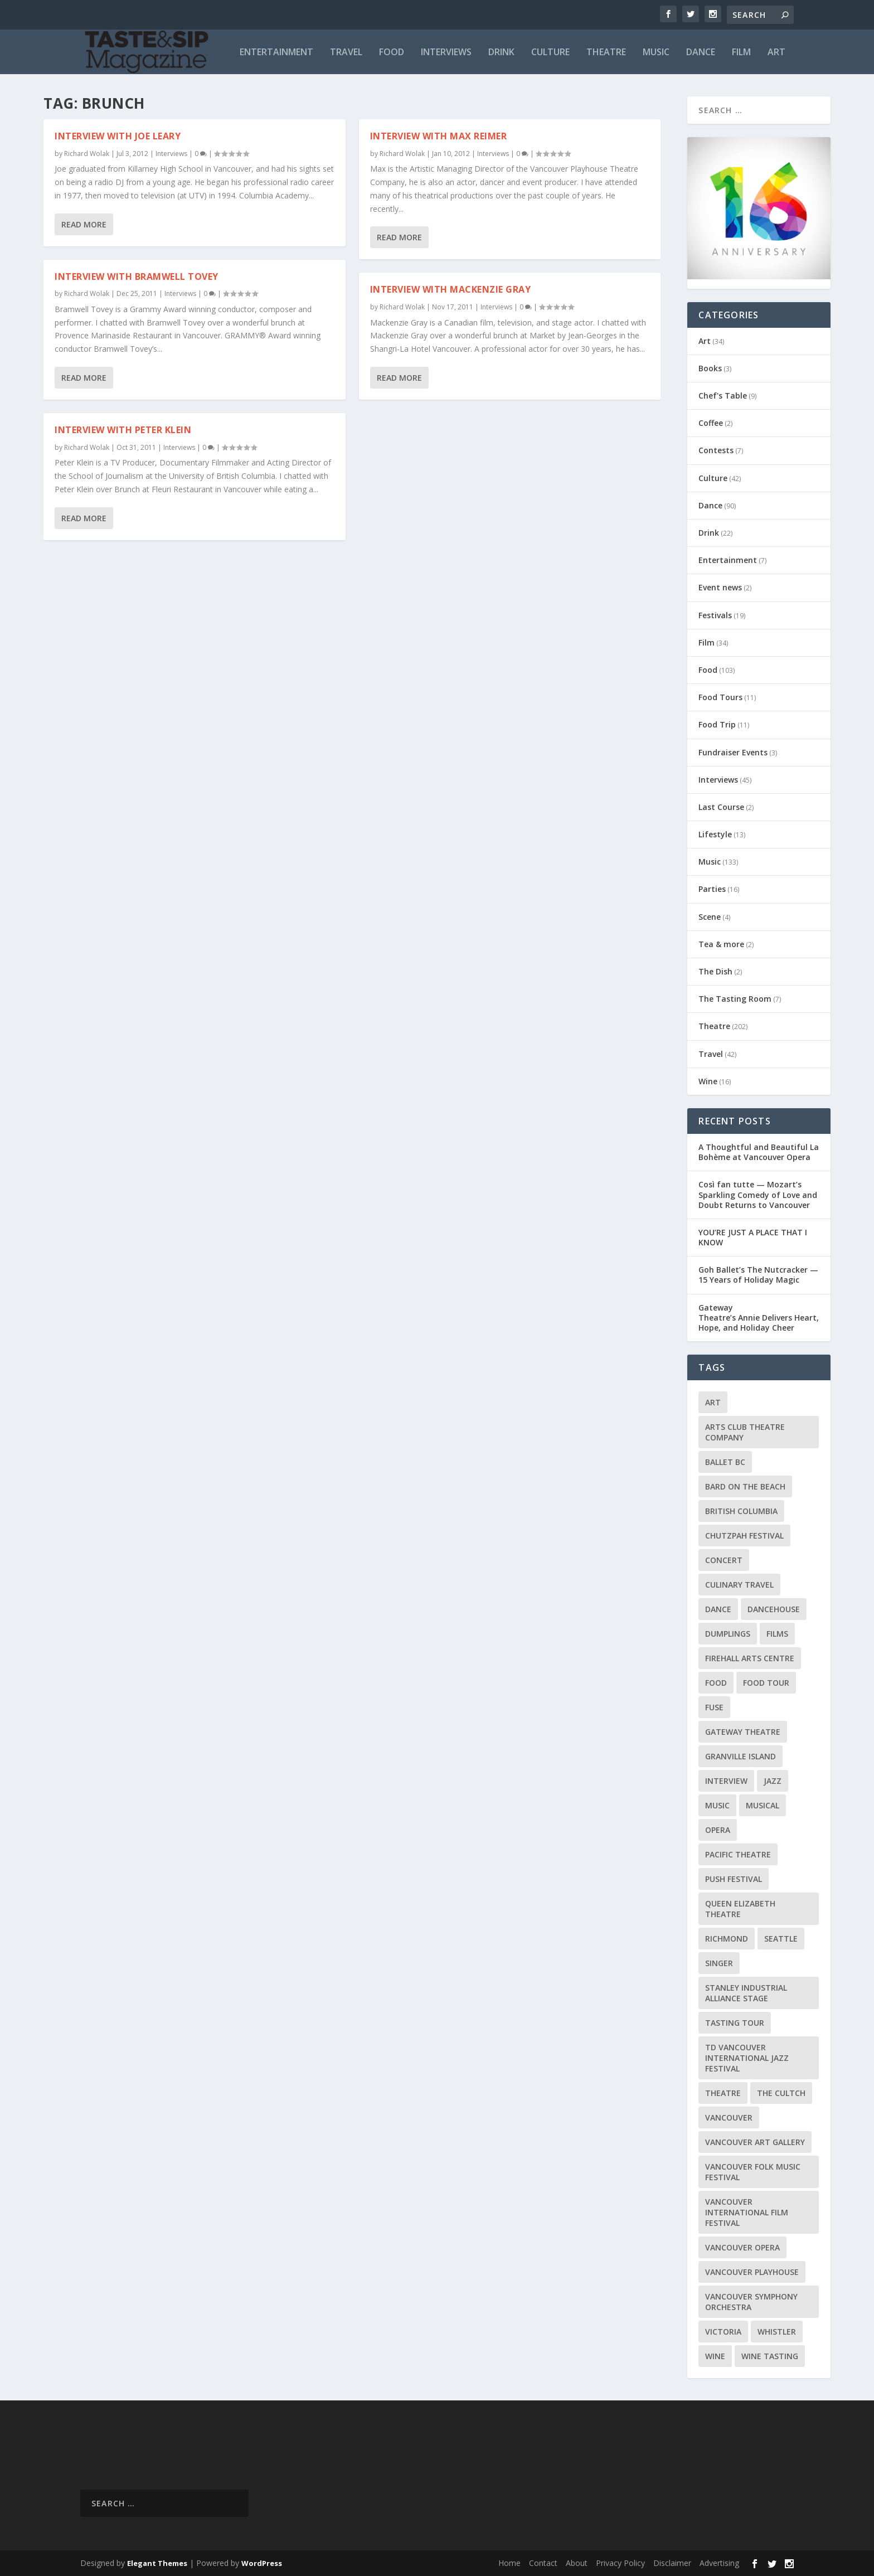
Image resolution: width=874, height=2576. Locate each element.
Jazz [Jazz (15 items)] (772, 1780)
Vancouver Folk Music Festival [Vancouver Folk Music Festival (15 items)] (752, 2171)
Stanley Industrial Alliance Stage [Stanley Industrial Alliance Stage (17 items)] (746, 1992)
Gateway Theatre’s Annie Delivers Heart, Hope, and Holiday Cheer (758, 1317)
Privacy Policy (620, 2563)
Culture (550, 52)
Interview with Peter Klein (123, 430)
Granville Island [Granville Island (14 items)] (740, 1756)
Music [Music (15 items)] (717, 1805)
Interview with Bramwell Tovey (137, 276)
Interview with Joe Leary (118, 136)
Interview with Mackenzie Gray (450, 289)
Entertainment (276, 52)
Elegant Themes (157, 2563)
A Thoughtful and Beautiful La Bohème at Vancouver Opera (758, 1152)
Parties (712, 889)
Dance (700, 52)
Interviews (446, 52)
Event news (720, 587)
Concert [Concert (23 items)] (723, 1560)
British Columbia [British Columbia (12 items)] (741, 1511)
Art (776, 52)
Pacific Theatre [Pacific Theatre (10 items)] (738, 1854)
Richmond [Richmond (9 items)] (726, 1938)
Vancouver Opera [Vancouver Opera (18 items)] (742, 2247)
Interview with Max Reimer (438, 136)
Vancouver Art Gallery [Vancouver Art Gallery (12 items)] (755, 2142)
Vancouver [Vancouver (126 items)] (728, 2117)
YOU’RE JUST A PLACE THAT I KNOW (752, 1237)
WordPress (261, 2563)
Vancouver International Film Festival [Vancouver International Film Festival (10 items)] (746, 2212)
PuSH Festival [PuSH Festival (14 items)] (733, 1879)
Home (509, 2563)
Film (741, 52)
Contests (716, 450)
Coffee (710, 423)
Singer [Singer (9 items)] (719, 1963)
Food (391, 52)
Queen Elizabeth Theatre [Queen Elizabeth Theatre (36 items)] (740, 1908)
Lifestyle (715, 834)
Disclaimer (672, 2563)
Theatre (606, 52)
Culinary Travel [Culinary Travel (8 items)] (739, 1584)
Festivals (715, 615)
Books (710, 368)
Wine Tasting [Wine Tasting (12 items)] (769, 2356)
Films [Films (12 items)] (777, 1633)
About (576, 2563)
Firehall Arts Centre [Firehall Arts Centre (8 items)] (749, 1658)
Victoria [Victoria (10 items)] (723, 2331)
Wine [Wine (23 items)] (715, 2356)
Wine (707, 1081)
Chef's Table (722, 395)
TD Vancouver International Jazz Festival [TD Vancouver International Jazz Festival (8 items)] (747, 2058)
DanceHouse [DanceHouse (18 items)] (773, 1609)
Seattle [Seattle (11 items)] (781, 1938)
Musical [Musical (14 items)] (762, 1805)
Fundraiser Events (733, 752)
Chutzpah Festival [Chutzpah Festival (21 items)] (744, 1535)
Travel (346, 52)
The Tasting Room (734, 998)
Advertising (719, 2563)
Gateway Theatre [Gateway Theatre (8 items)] (742, 1731)
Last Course (721, 807)
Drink (501, 52)
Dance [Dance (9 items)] (718, 1609)
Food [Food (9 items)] (716, 1682)
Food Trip (717, 724)
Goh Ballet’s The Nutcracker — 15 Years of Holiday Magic (758, 1274)
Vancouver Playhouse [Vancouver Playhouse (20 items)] (752, 2272)
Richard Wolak (86, 153)
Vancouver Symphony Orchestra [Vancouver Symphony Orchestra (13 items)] (751, 2301)
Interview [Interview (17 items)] (726, 1780)
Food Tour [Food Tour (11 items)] (766, 1682)
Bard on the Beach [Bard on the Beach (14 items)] (745, 1486)
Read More (83, 224)
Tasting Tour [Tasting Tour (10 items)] (734, 2022)
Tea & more (721, 944)
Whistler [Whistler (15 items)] (777, 2331)
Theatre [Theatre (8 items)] (723, 2093)
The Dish (715, 971)
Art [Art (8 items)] (713, 1402)
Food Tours (720, 697)
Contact (543, 2563)
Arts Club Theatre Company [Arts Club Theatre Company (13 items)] (745, 1432)
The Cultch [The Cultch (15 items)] (781, 2093)
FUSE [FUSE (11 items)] (714, 1707)
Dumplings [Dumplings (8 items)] (727, 1633)
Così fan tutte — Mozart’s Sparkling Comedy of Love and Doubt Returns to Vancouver (757, 1194)
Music (656, 52)
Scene (709, 916)
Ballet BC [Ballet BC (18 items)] (725, 1462)
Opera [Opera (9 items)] (717, 1830)
